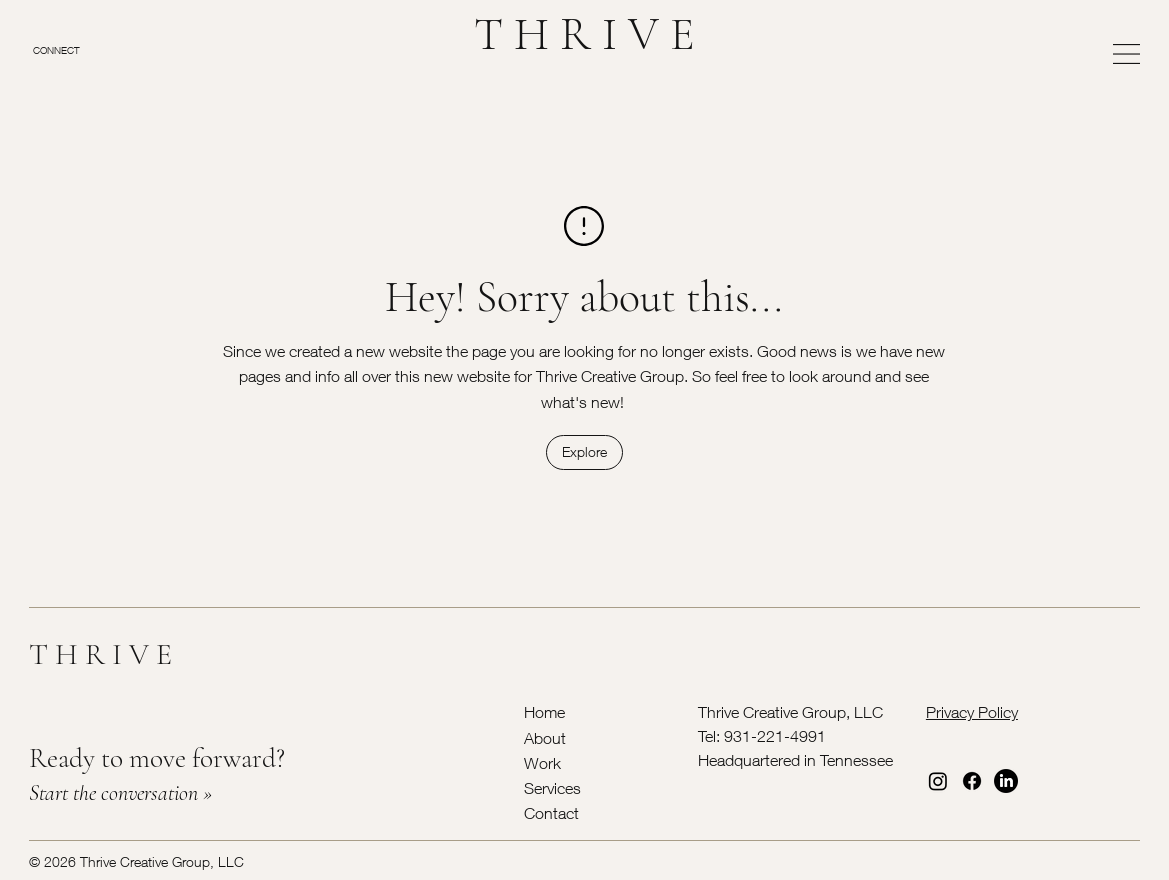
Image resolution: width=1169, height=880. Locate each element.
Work (542, 763)
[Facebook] (972, 781)
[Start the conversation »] (280, 793)
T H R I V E (584, 34)
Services (552, 788)
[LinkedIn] (1006, 781)
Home (544, 712)
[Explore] (584, 452)
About (545, 738)
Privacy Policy (972, 712)
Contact (551, 813)
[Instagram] (938, 781)
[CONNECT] (76, 50)
